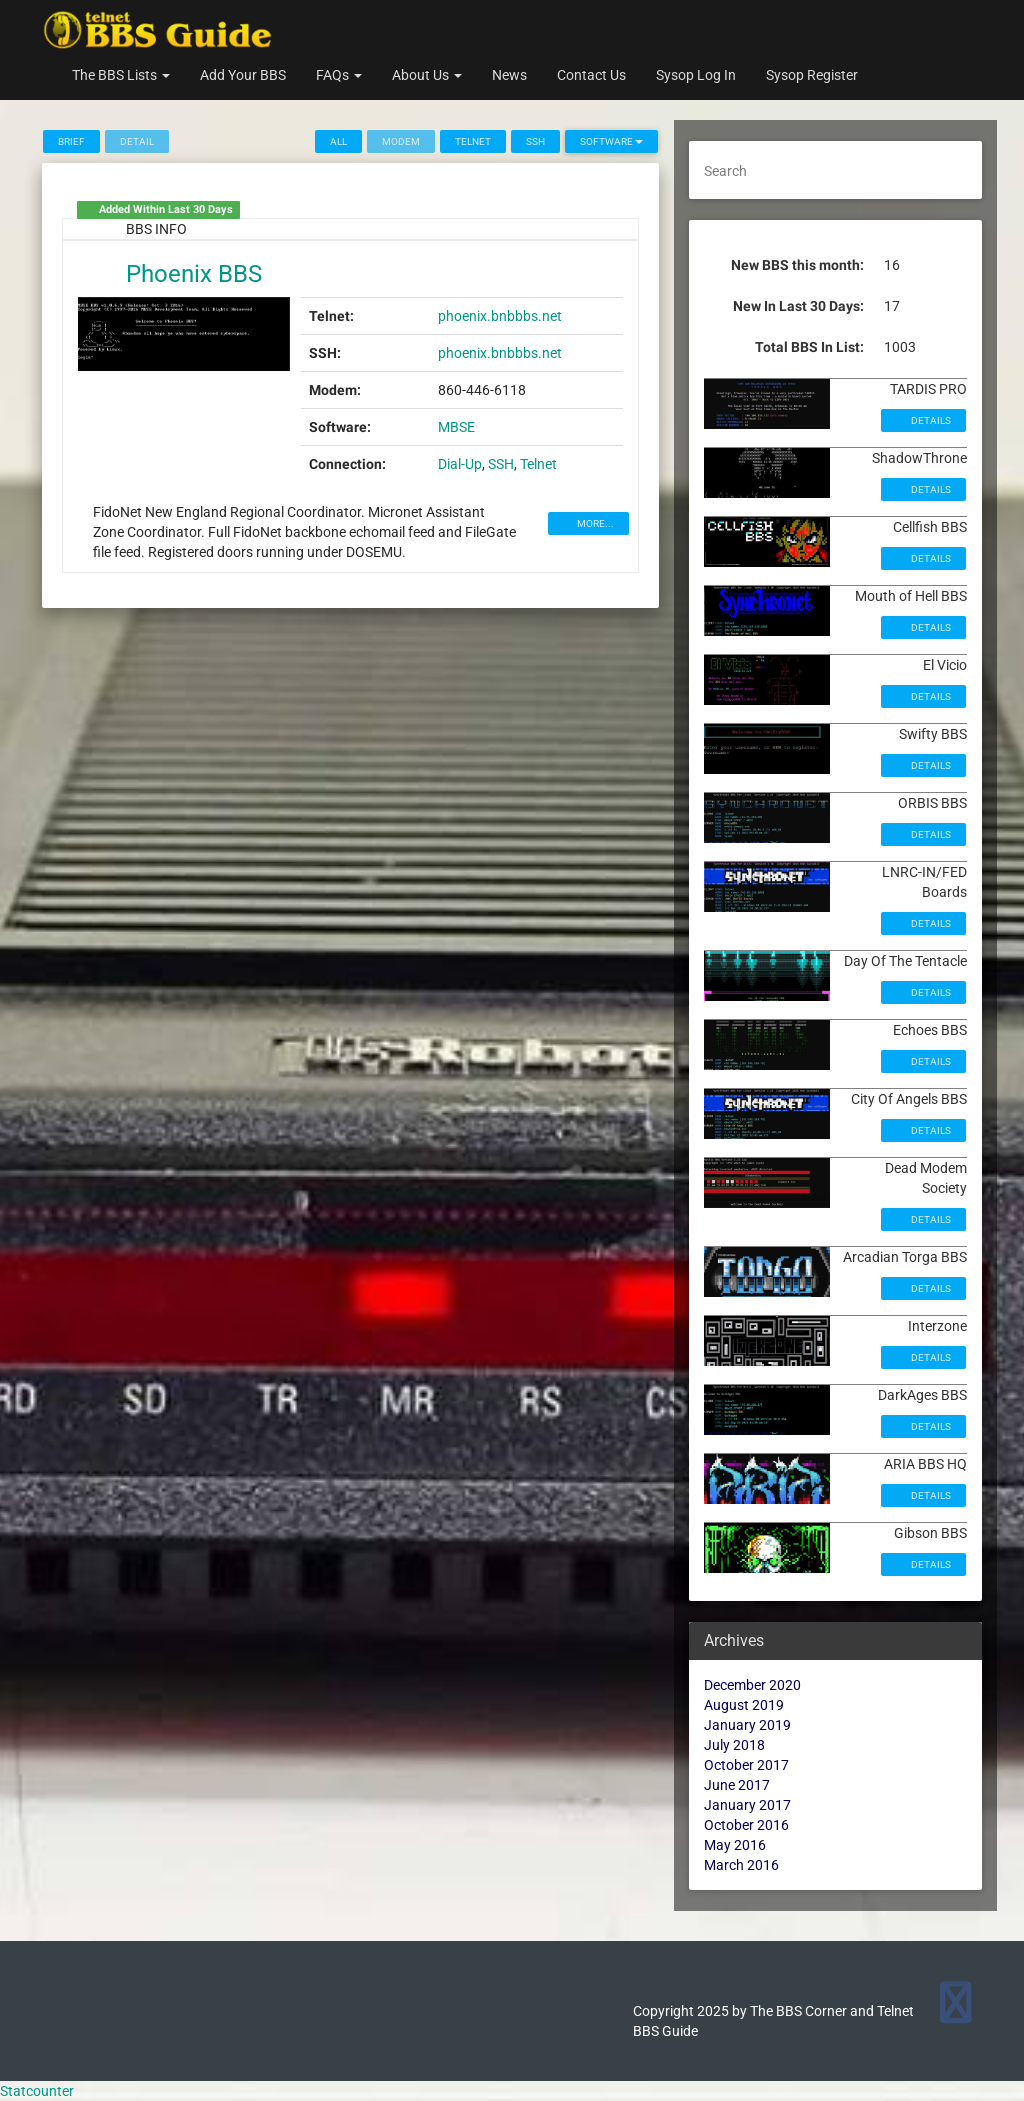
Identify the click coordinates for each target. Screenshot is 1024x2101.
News (509, 75)
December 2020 (752, 1685)
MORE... (594, 523)
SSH (535, 141)
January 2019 (747, 1725)
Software (611, 141)
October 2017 (746, 1765)
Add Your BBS (243, 75)
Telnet (473, 141)
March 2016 (741, 1865)
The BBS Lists (121, 75)
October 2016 (746, 1825)
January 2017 (747, 1805)
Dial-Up (460, 464)
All (338, 141)
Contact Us (591, 75)
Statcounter (37, 2091)
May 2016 (735, 1845)
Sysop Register (812, 75)
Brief (71, 141)
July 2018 (734, 1745)
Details (930, 420)
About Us (427, 75)
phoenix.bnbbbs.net (500, 316)
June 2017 (737, 1785)
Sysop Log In (696, 75)
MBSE (456, 427)
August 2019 (744, 1705)
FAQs (339, 75)
